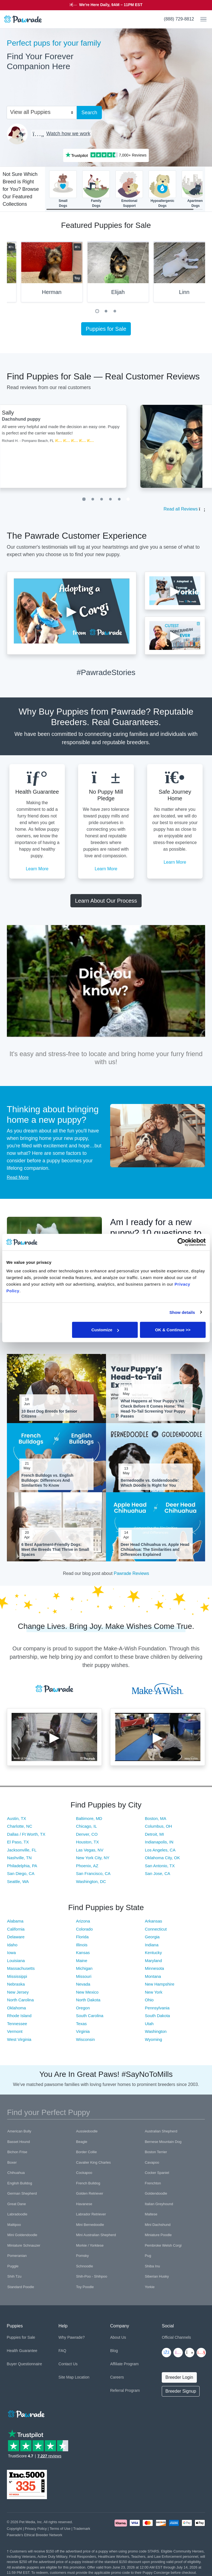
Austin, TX (16, 1818)
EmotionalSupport (129, 189)
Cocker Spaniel (157, 2173)
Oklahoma (16, 2007)
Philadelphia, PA (22, 1865)
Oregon (83, 2007)
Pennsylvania (157, 2007)
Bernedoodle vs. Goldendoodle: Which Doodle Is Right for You (150, 1483)
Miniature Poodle (158, 2235)
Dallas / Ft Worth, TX (26, 1834)
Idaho (12, 1944)
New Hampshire (159, 1984)
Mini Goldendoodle (22, 2235)
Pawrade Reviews (131, 1573)
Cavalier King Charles (93, 2162)
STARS (153, 4)
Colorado (84, 1929)
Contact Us (68, 2364)
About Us (118, 2337)
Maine (81, 1960)
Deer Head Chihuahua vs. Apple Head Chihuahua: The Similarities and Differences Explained (155, 1549)
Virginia (83, 2031)
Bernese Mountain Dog (163, 2142)
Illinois (82, 1944)
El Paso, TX (18, 1842)
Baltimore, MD (89, 1818)
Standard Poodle (20, 2287)
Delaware (16, 1936)
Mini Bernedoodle (90, 2225)
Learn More (37, 868)
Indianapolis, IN (159, 1842)
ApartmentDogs (195, 189)
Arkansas (153, 1921)
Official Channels (176, 2337)
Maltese (151, 2214)
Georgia (152, 1936)
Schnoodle (84, 2266)
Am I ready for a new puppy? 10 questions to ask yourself (156, 1232)
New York (153, 1992)
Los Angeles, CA (160, 1850)
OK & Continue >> (172, 1329)
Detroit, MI (154, 1834)
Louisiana (16, 1960)
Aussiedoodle (87, 2131)
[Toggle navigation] (201, 19)
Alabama (15, 1921)
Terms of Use (60, 2528)
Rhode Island (19, 2015)
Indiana (151, 1944)
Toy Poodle (85, 2287)
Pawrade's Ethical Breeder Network (34, 2535)
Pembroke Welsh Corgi (163, 2245)
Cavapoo (152, 2162)
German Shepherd (22, 2193)
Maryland (153, 1960)
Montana (153, 1976)
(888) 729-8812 (179, 19)
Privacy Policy (36, 2528)
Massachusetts (21, 1968)
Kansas (83, 1952)
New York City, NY (92, 1857)
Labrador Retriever (91, 2214)
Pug (148, 2256)
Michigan (84, 1968)
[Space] (25, 2413)
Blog (114, 2350)
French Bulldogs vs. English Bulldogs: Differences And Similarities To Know (47, 1480)
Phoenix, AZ (87, 1865)
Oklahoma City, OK (162, 1857)
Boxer (12, 2162)
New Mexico (87, 1992)
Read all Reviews (181, 509)
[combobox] (39, 112)
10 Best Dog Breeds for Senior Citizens (49, 1413)
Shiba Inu (152, 2266)
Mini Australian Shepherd (96, 2235)
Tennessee (17, 2023)
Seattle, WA (18, 1881)
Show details (182, 1312)
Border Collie (86, 2152)
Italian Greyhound (159, 2204)
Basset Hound (18, 2142)
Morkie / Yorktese (90, 2245)
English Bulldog (19, 2183)
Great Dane (16, 2204)
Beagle (81, 2142)
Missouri (83, 1976)
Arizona (83, 1921)
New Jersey (18, 1992)
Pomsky (82, 2256)
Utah (149, 2023)
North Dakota (88, 1999)
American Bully (19, 2131)
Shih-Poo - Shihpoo (91, 2276)
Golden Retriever (89, 2193)
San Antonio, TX (160, 1865)
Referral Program (125, 2390)
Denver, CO (86, 1834)
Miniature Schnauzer (23, 2245)
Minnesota (154, 1968)
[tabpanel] (106, 274)
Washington (156, 2031)
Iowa (11, 1952)
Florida (82, 1936)
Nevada (83, 1984)
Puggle (12, 2266)
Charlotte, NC (19, 1826)
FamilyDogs (96, 189)
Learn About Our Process (106, 901)
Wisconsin (85, 2039)
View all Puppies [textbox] (30, 112)
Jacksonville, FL (22, 1850)
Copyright (14, 2528)
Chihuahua (16, 2173)
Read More (18, 1177)
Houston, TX (87, 1842)
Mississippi (17, 1976)
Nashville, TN (19, 1857)
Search (89, 112)
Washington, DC (91, 1881)
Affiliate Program (124, 2364)
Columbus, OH (158, 1826)
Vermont (15, 2031)
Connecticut (156, 1929)
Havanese (84, 2204)
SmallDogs (63, 189)
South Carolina (89, 2015)
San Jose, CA (157, 1873)
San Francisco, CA (93, 1873)
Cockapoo (84, 2173)
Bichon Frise (17, 2152)
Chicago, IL (86, 1826)
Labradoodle (17, 2214)
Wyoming (153, 2039)
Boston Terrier (156, 2152)
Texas (81, 2023)
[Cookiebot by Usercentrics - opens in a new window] (181, 1242)
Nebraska (16, 1984)
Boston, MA (155, 1818)
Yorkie (150, 2287)
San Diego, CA (21, 1873)
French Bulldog (88, 2183)
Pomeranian (17, 2256)
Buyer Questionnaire (24, 2364)
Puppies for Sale (106, 329)
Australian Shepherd (161, 2131)
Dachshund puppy (100, 419)
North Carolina (20, 1999)
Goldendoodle (156, 2193)
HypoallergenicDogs (162, 189)
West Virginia (19, 2039)
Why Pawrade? (72, 2337)
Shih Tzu (14, 2276)
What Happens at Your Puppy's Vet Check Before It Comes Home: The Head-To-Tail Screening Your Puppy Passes (153, 1408)
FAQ (62, 2350)
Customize (105, 1329)
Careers (117, 2377)
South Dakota (157, 2015)
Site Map (66, 2377)
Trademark (81, 2528)
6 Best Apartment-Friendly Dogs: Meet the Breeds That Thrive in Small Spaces (55, 1549)
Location (82, 2377)
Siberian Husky (157, 2276)
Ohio (149, 1999)
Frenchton (153, 2183)
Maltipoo (14, 2225)
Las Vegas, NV (89, 1850)
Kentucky (153, 1952)
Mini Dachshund (157, 2225)
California (16, 1929)
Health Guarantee (22, 2350)
